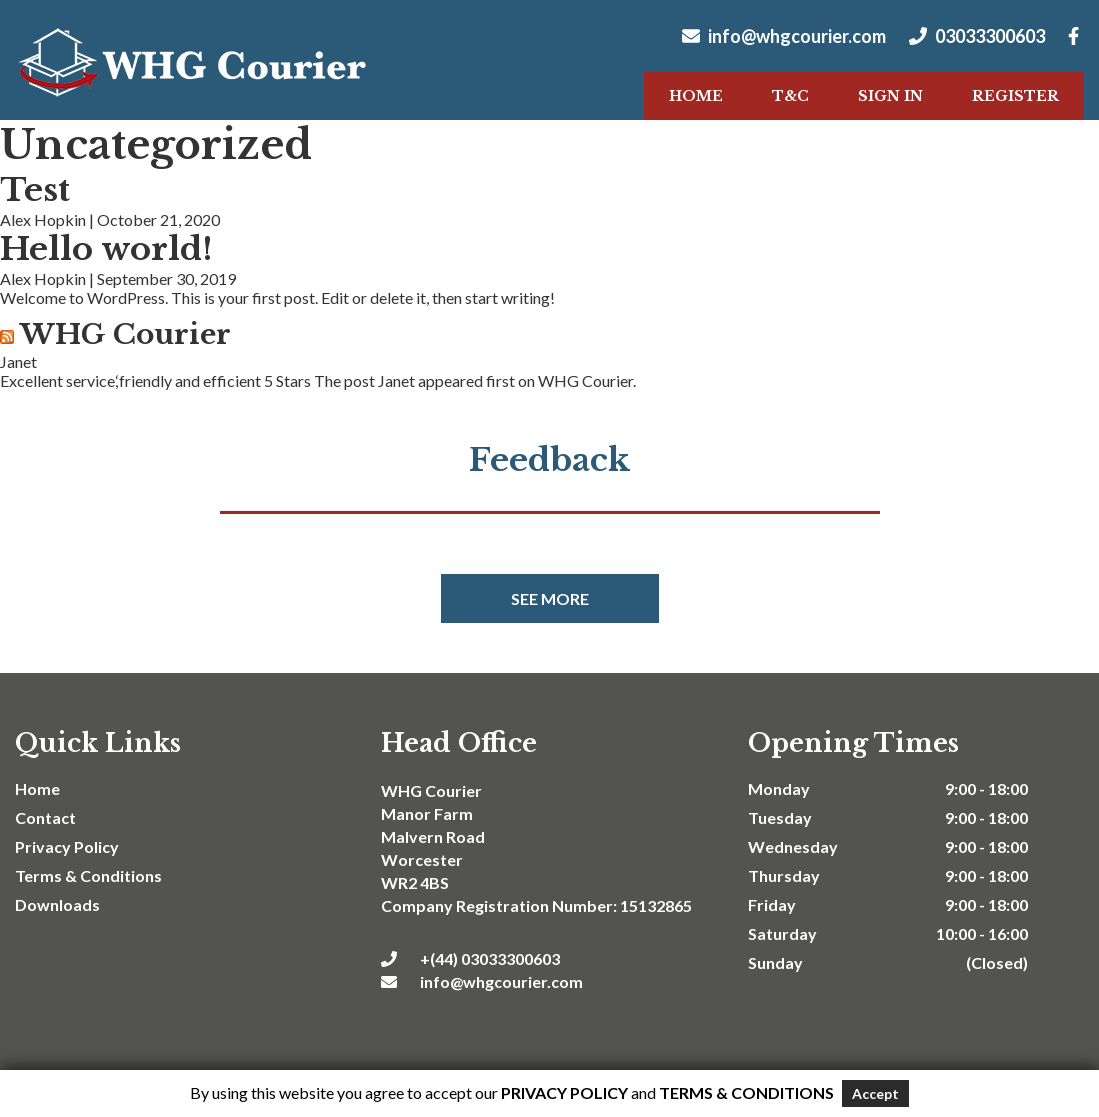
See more (550, 598)
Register (1015, 96)
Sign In (890, 96)
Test (35, 190)
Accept (875, 1093)
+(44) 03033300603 (470, 958)
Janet (18, 361)
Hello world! (106, 249)
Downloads (57, 904)
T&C (790, 96)
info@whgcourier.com (784, 36)
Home (696, 96)
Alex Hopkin (43, 219)
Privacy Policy (67, 846)
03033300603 (977, 36)
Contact (45, 817)
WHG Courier (125, 334)
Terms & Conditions (88, 875)
